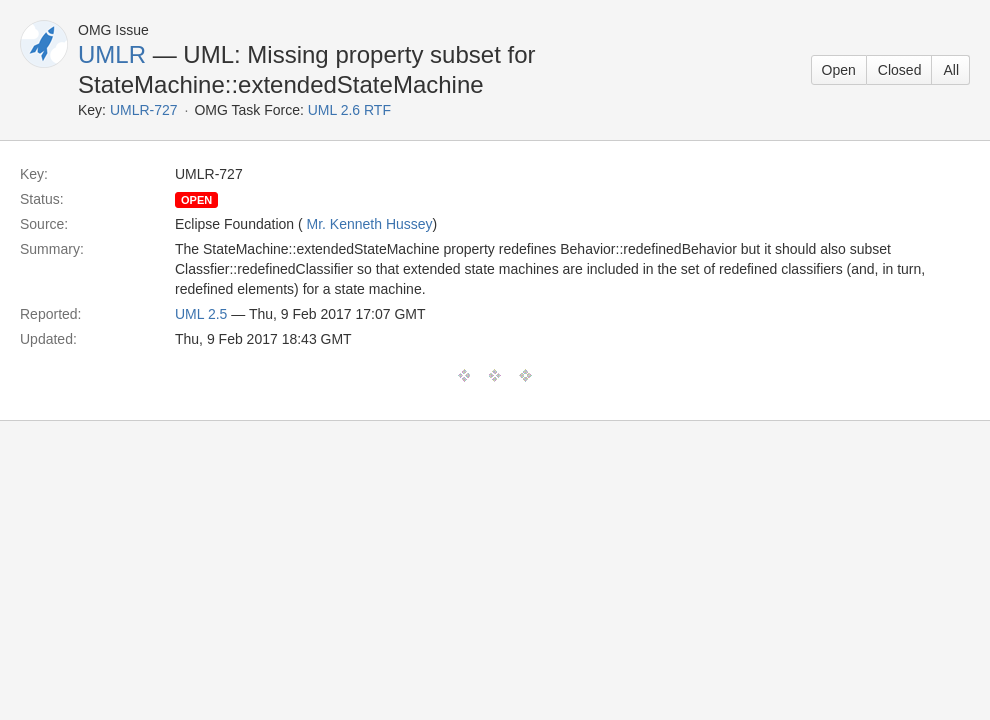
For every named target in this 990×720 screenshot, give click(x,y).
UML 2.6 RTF (349, 110)
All (951, 70)
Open (839, 70)
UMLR (112, 54)
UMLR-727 (144, 110)
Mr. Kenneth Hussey (370, 224)
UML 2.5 (201, 314)
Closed (900, 70)
